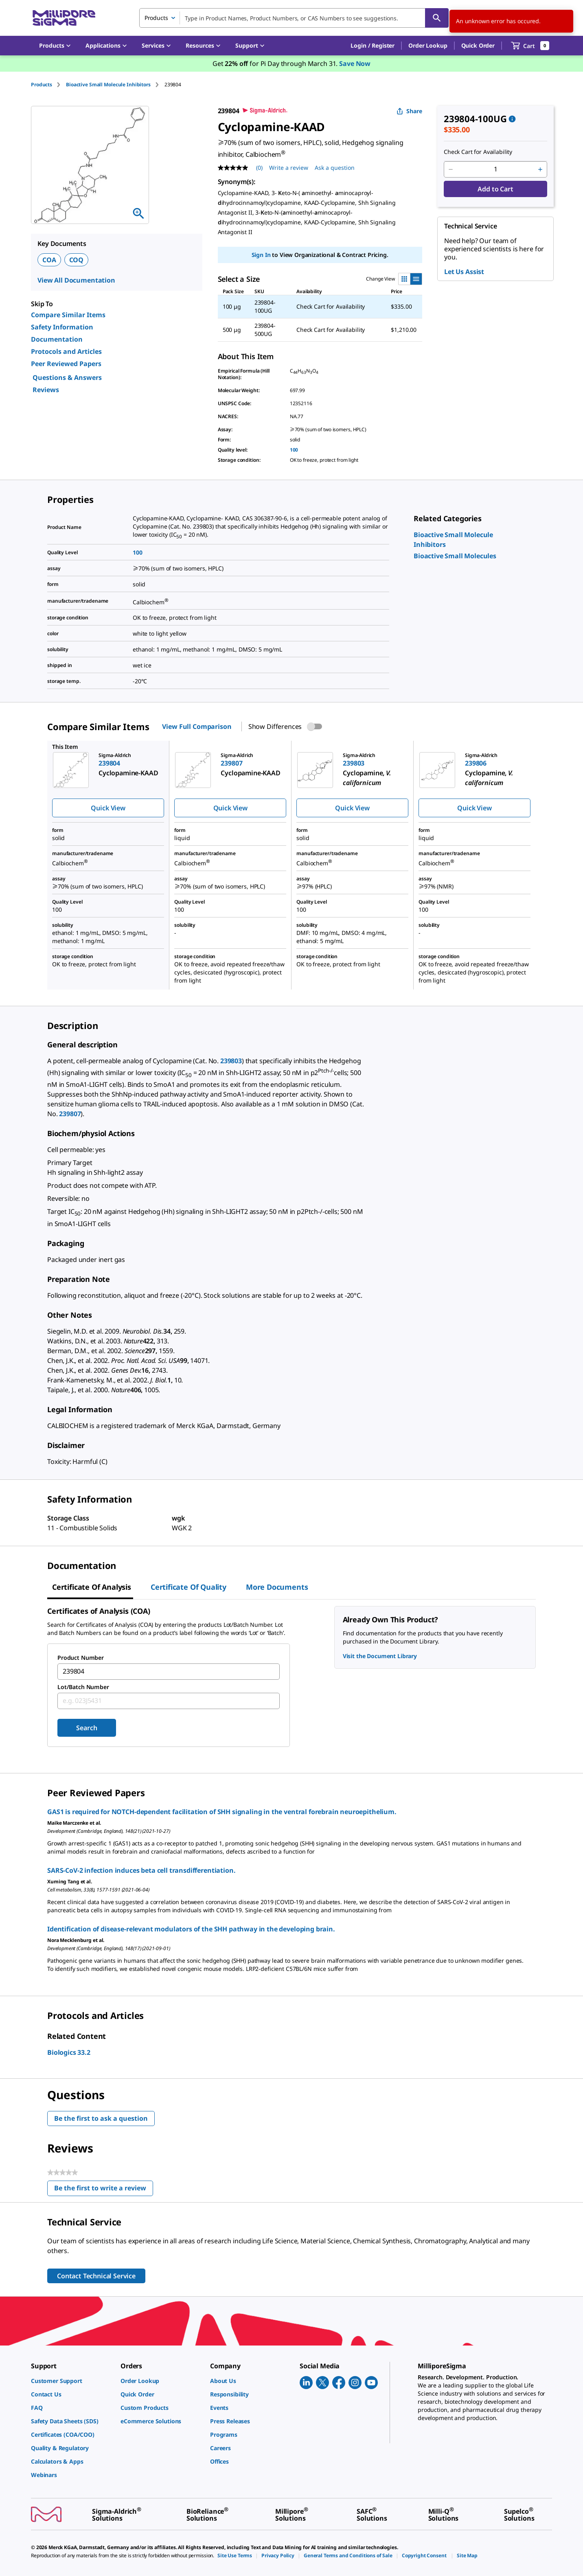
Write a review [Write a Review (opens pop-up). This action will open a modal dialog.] (288, 167)
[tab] (48, 84)
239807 (70, 1113)
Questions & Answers (67, 377)
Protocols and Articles (66, 351)
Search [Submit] (86, 1727)
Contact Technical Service (96, 2275)
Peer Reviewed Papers (66, 363)
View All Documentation (76, 280)
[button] (373, 46)
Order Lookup (427, 45)
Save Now (354, 63)
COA (49, 259)
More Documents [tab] (277, 1587)
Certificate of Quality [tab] (188, 1587)
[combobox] (294, 18)
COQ (76, 259)
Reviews (46, 389)
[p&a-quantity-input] (495, 169)
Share (409, 111)
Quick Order (478, 45)
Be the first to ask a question (101, 2118)
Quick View (108, 807)
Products (41, 84)
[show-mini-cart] (530, 45)
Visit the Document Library (380, 1656)
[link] (455, 555)
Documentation (57, 339)
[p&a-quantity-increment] (540, 169)
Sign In (261, 255)
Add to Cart (495, 188)
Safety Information (62, 327)
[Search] (437, 18)
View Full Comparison (196, 726)
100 (294, 449)
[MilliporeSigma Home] (64, 18)
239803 (231, 1060)
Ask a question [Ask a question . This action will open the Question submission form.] (335, 167)
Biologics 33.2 (68, 2052)
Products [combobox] (156, 18)
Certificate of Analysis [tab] (91, 1587)
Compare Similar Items (68, 314)
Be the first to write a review (103, 2189)
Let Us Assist (464, 272)
